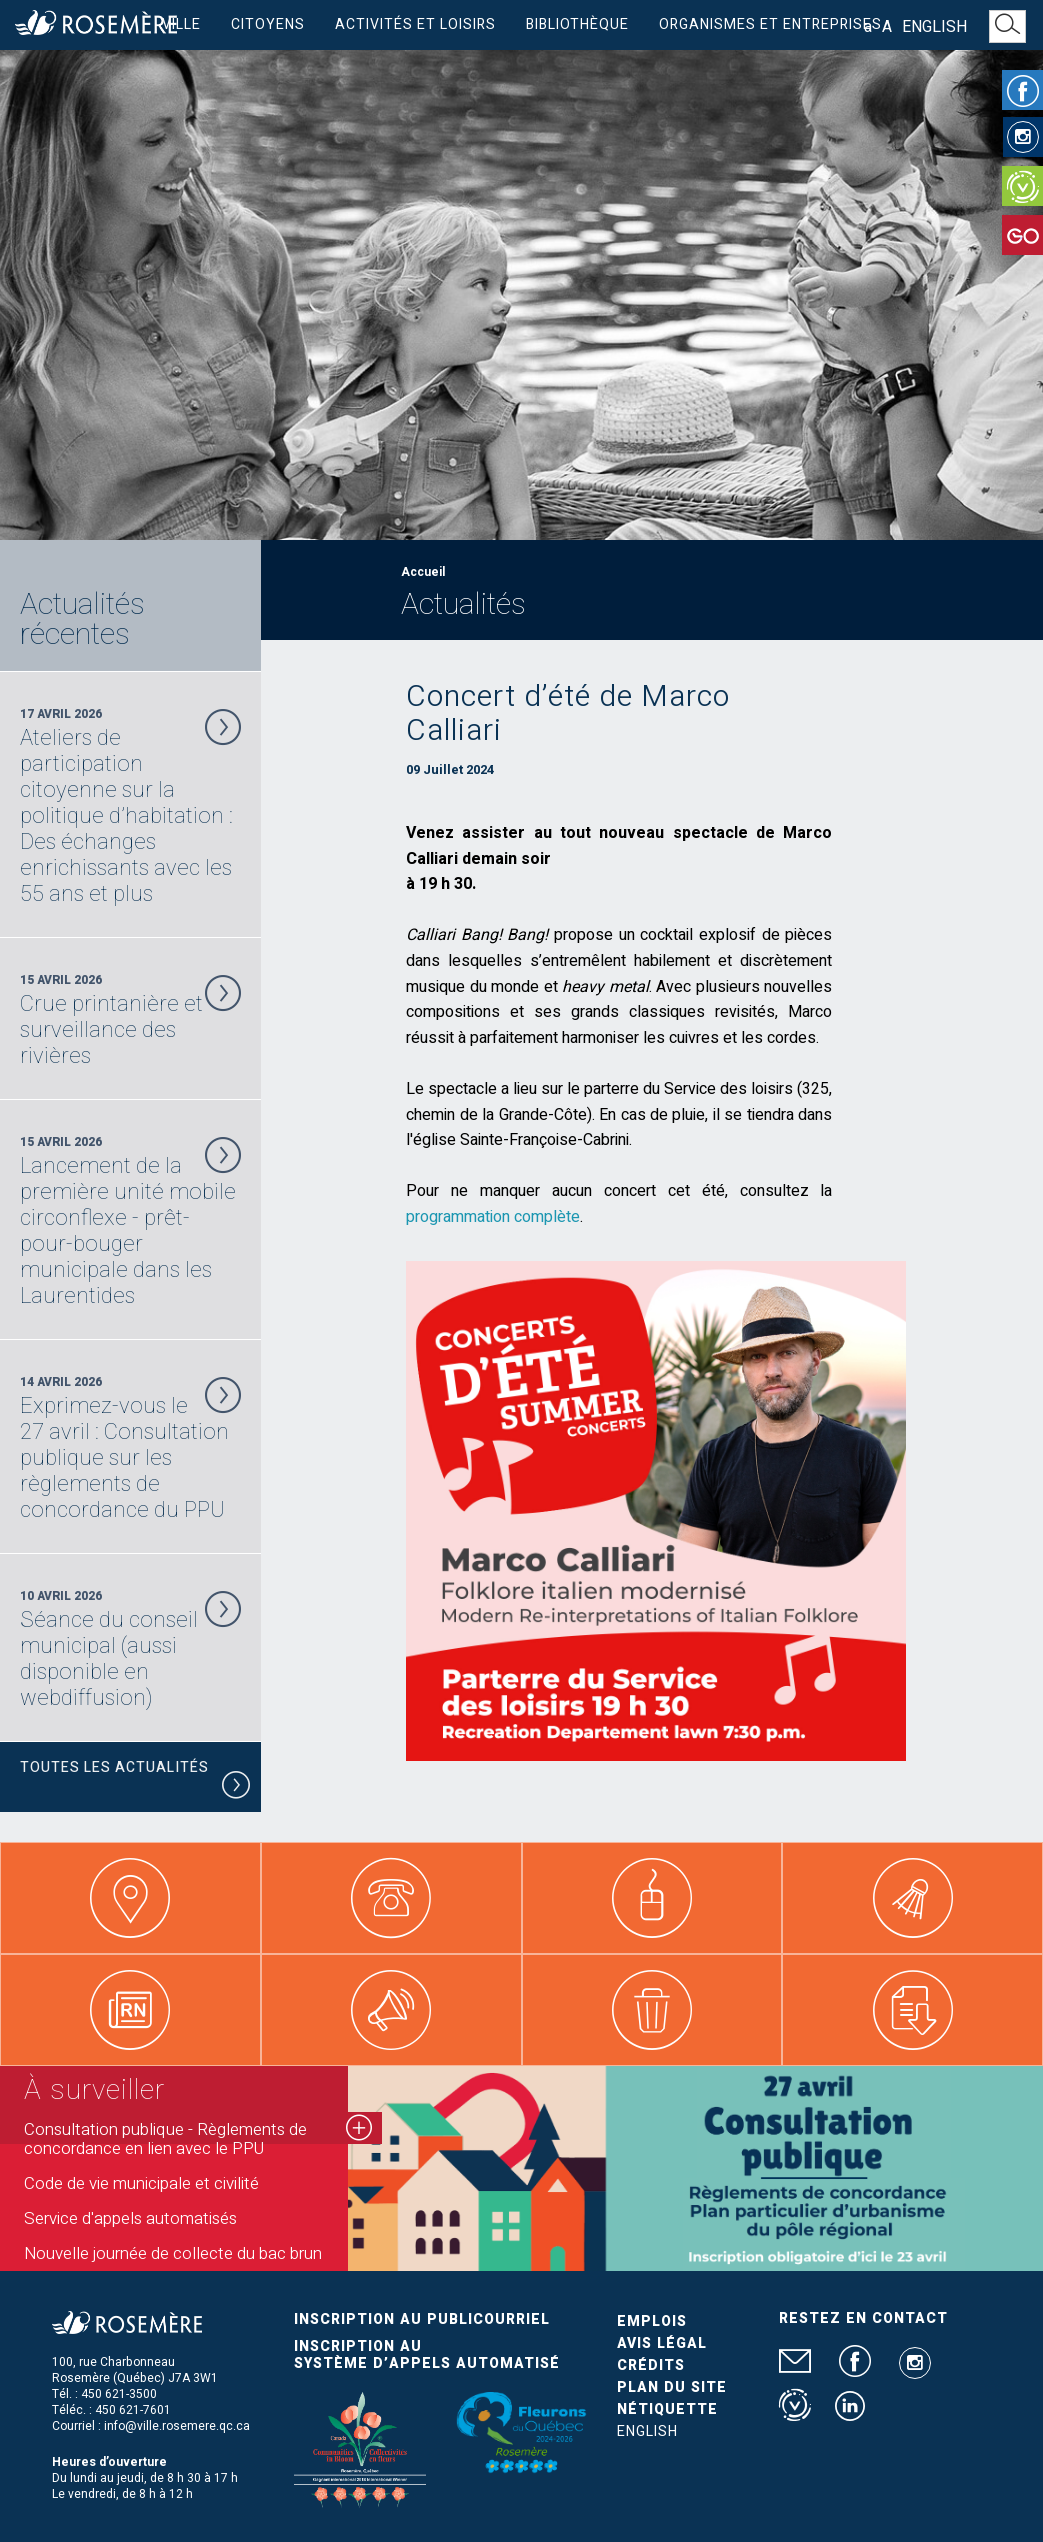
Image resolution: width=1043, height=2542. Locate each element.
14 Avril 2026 (130, 1448)
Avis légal (662, 2343)
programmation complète (493, 1217)
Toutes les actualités (135, 1779)
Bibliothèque (577, 24)
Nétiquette (667, 2409)
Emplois (652, 2321)
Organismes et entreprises (770, 24)
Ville (181, 24)
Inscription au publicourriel (422, 2319)
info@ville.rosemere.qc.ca (177, 2426)
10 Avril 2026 (130, 1649)
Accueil (423, 572)
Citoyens (268, 24)
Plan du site (672, 2387)
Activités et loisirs (415, 24)
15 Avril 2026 (130, 1020)
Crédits (651, 2365)
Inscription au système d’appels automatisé (427, 2355)
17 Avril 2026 (130, 806)
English (934, 27)
